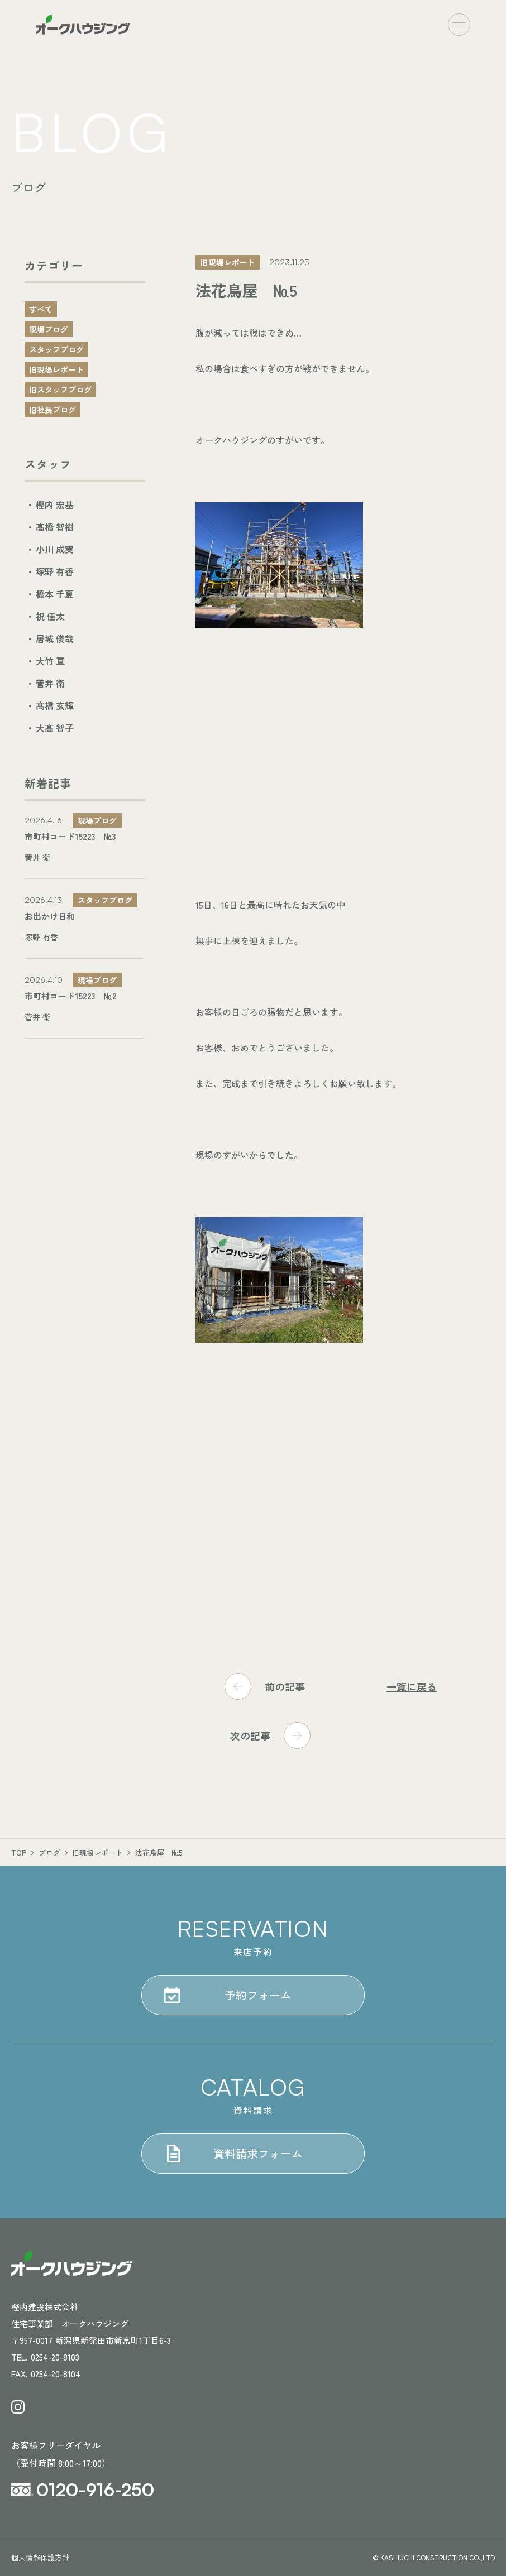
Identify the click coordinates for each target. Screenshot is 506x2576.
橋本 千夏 (55, 593)
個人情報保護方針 (40, 2557)
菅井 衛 (50, 683)
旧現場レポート (56, 369)
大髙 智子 (55, 727)
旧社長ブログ (52, 409)
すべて (40, 309)
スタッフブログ (56, 349)
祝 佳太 (50, 616)
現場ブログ (48, 329)
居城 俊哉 (55, 638)
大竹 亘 (50, 660)
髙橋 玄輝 (55, 705)
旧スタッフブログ (60, 389)
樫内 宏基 (55, 504)
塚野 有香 (55, 571)
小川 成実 (55, 549)
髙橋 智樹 (55, 527)
